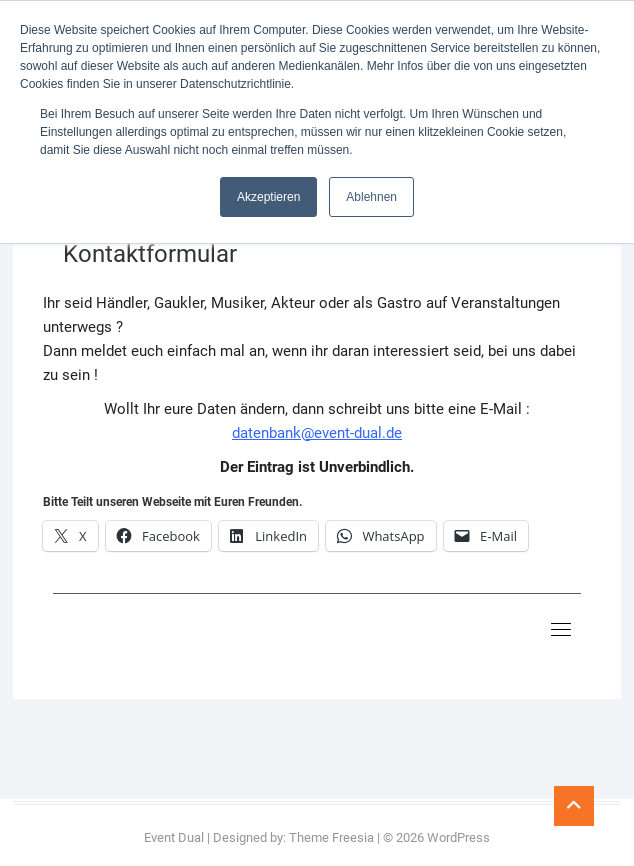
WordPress (458, 837)
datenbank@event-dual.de (317, 433)
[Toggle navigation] (561, 629)
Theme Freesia (331, 837)
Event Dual (174, 837)
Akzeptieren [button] (268, 197)
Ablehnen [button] (371, 197)
